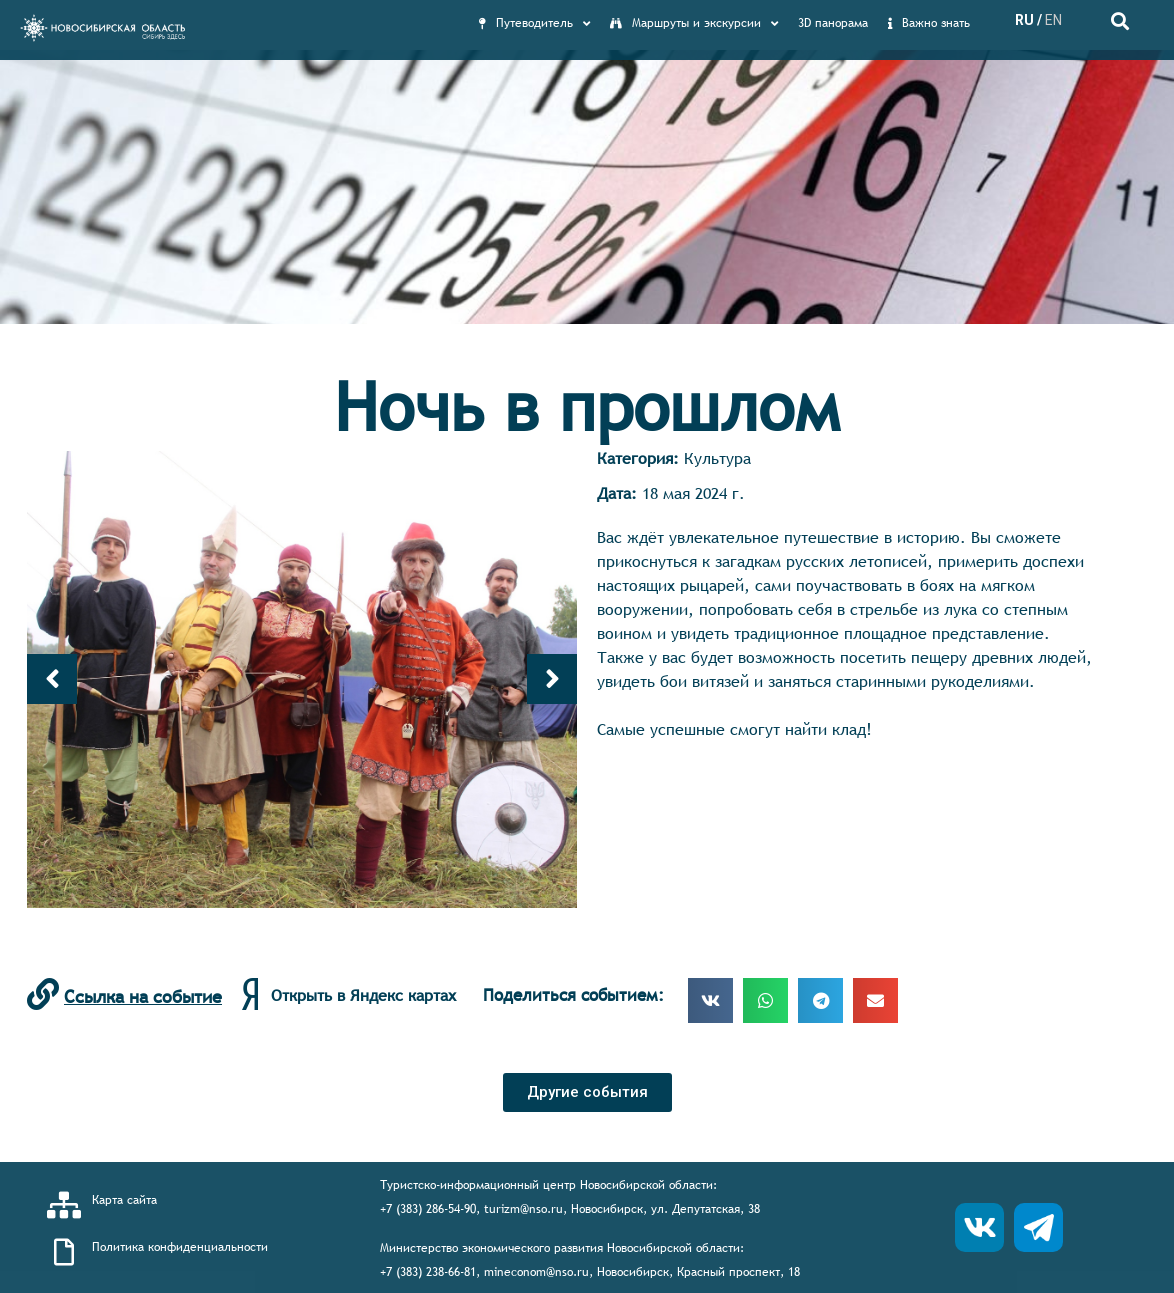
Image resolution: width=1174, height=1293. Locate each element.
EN (1053, 20)
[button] (587, 1092)
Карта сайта (124, 1200)
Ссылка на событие (143, 996)
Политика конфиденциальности (180, 1247)
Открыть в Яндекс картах (363, 995)
